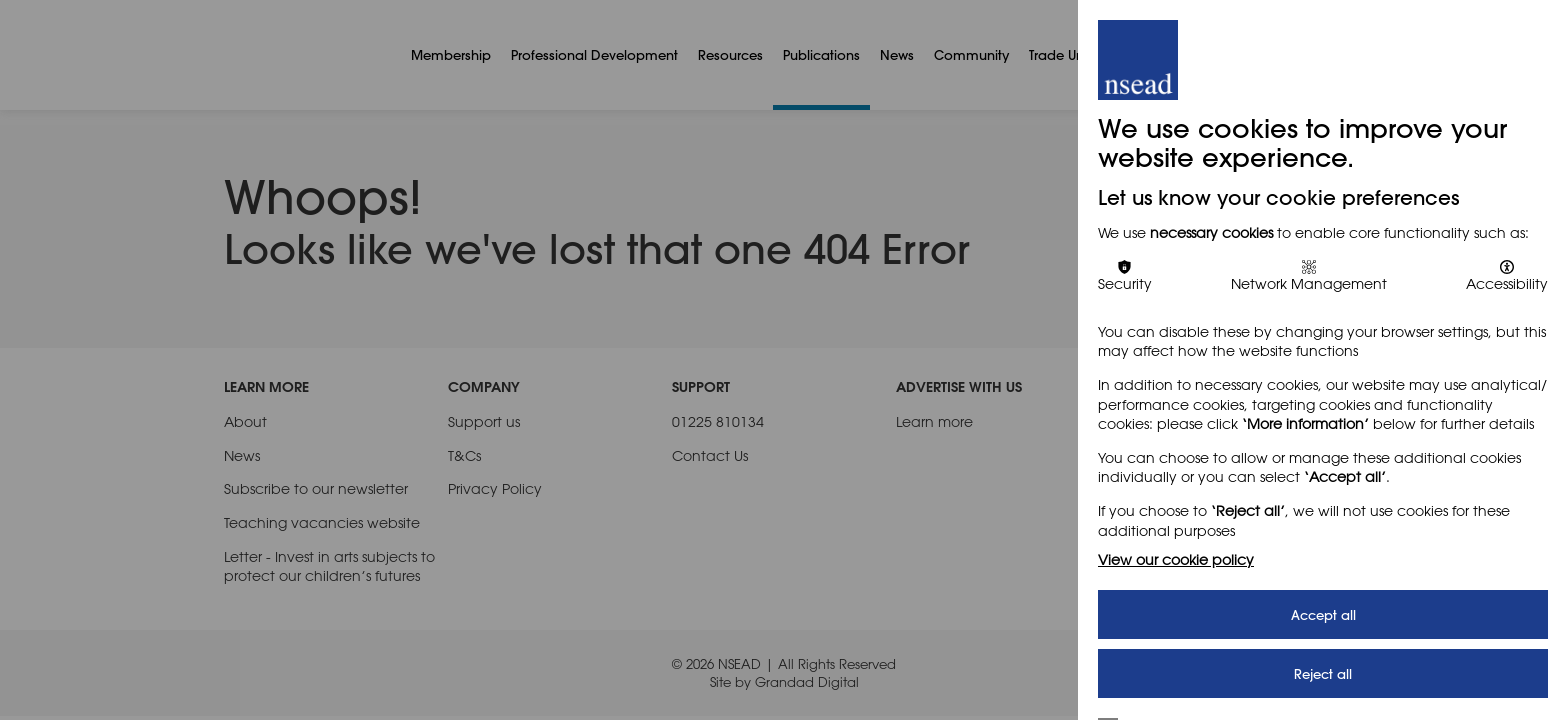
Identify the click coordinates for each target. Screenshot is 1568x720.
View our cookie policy (1176, 559)
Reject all (1323, 673)
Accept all (1323, 614)
